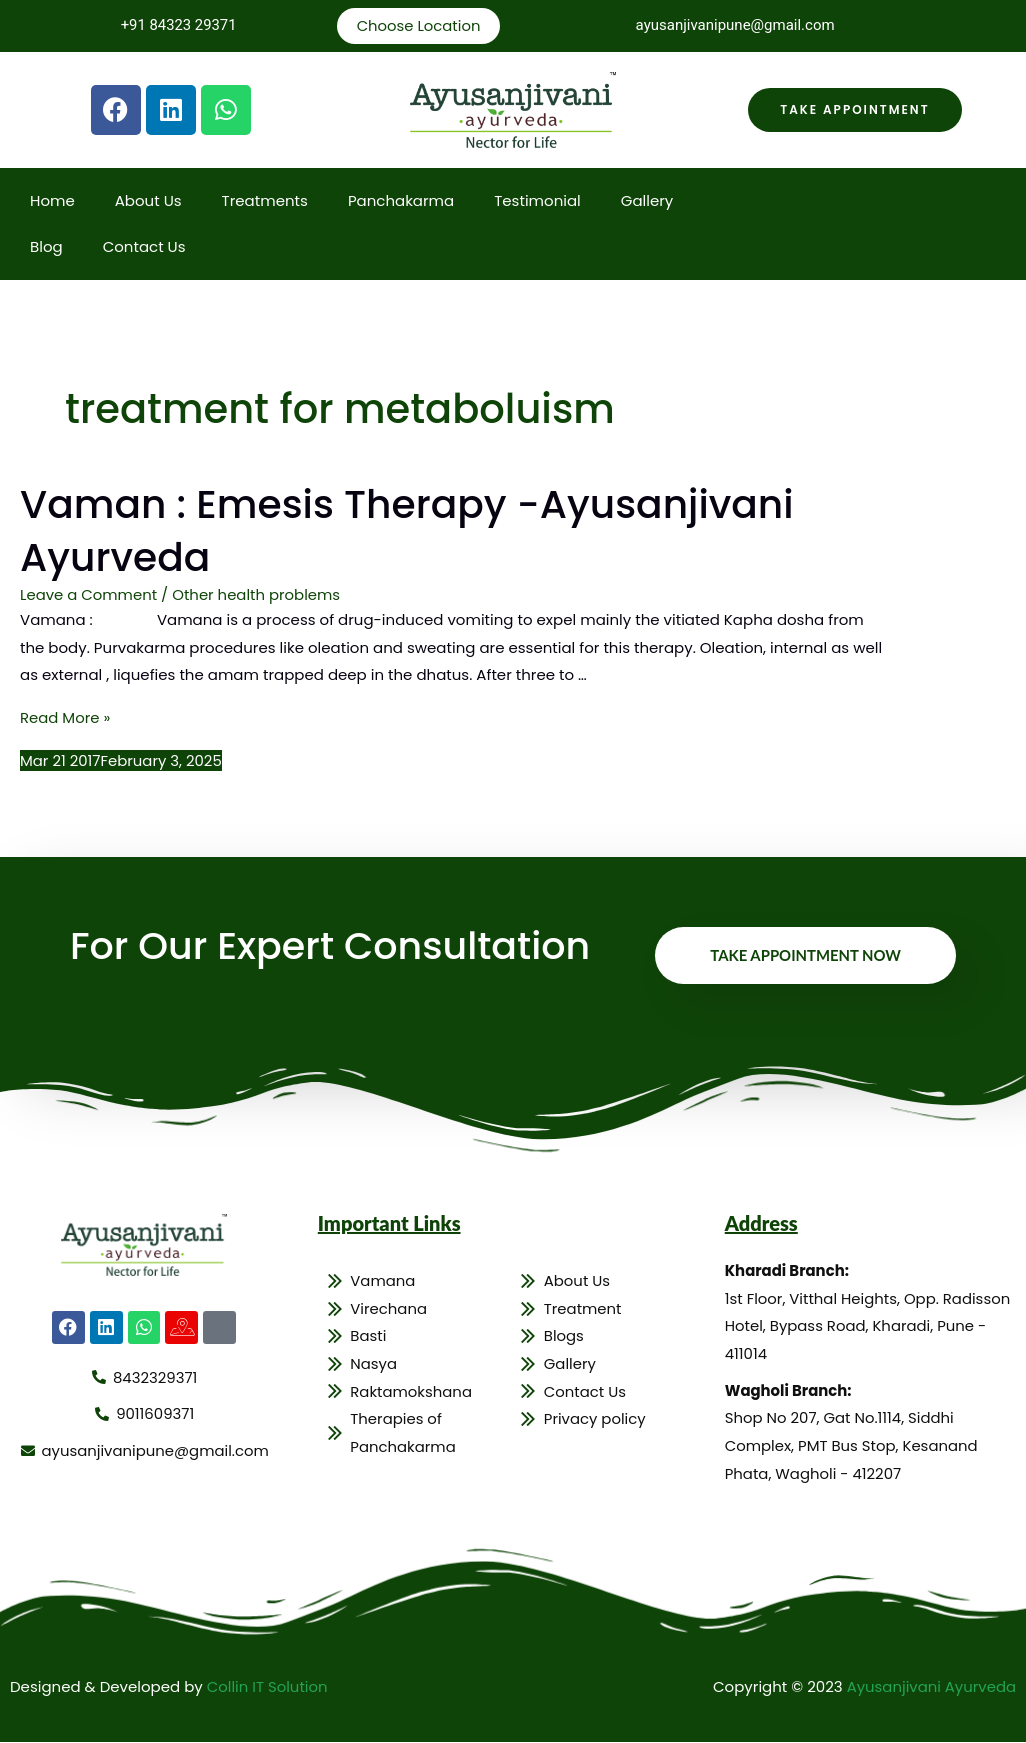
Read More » (65, 716)
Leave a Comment (89, 593)
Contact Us (144, 247)
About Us (148, 201)
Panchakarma (401, 201)
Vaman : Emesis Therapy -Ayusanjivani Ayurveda (415, 531)
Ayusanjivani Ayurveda (930, 1687)
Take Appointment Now (805, 954)
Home (52, 201)
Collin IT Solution (268, 1687)
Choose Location (418, 25)
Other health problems (257, 593)
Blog (46, 247)
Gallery (647, 201)
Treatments (265, 201)
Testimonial (537, 201)
